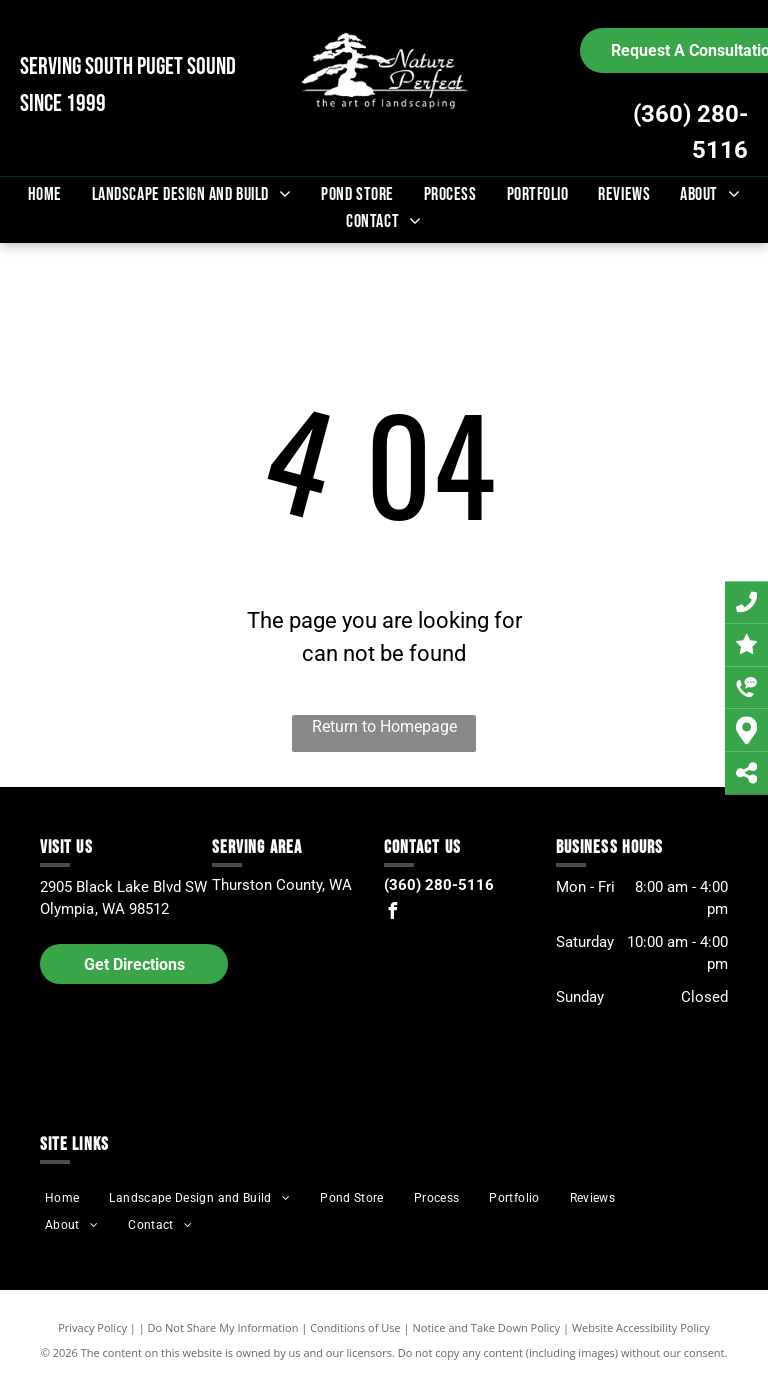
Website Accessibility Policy (641, 1327)
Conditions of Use (355, 1327)
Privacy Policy (92, 1327)
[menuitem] (45, 194)
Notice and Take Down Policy (487, 1327)
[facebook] (392, 913)
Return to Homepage (384, 726)
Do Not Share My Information (223, 1327)
